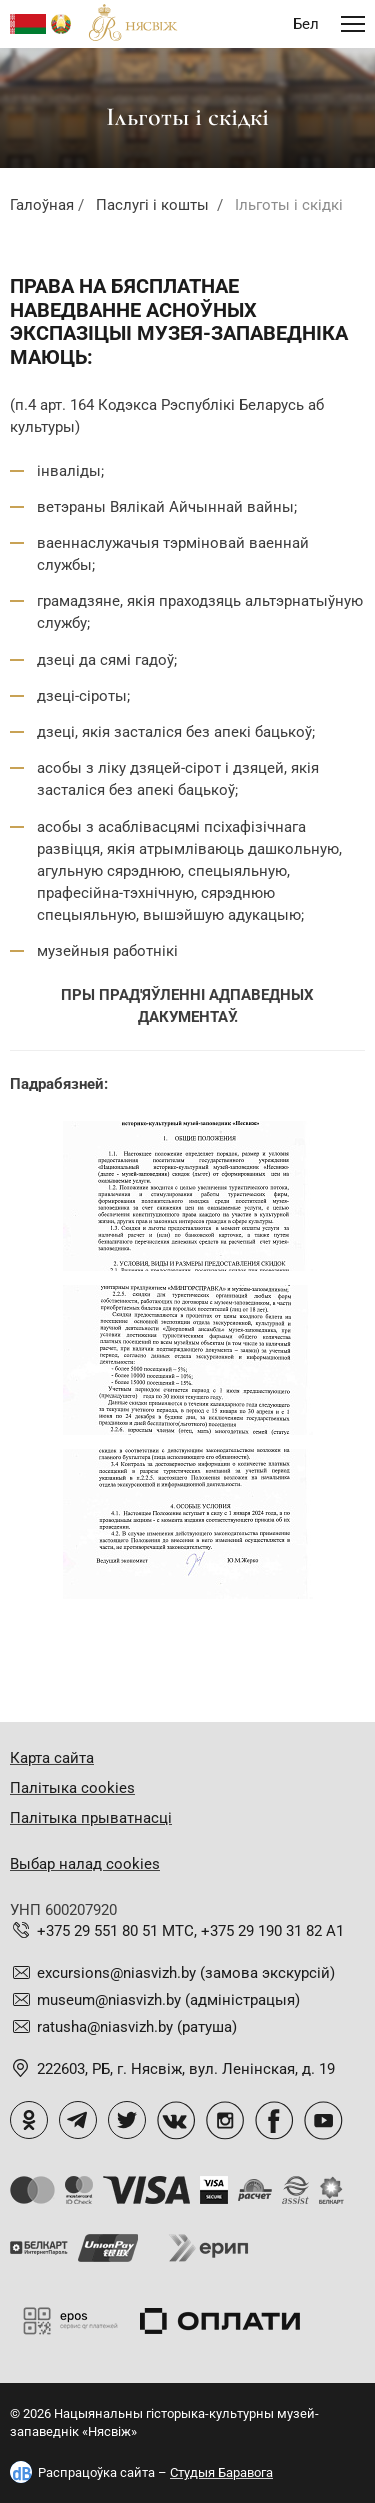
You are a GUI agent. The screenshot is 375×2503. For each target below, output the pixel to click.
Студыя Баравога (221, 2472)
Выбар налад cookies (85, 1864)
